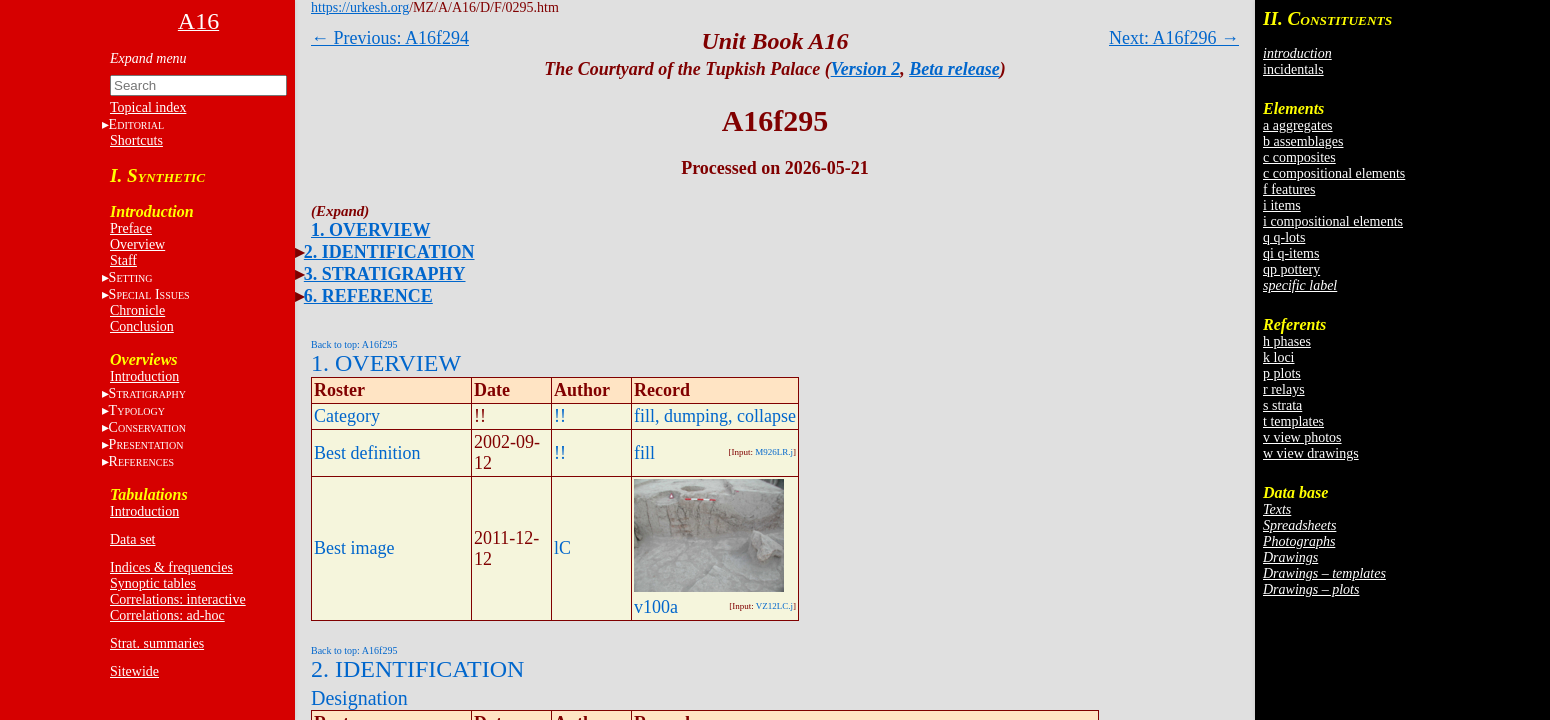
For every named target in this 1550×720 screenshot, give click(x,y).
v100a (656, 607)
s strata (1282, 405)
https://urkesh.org (360, 7)
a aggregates (1298, 125)
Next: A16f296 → (1174, 38)
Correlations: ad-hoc (167, 615)
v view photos (1302, 437)
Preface (131, 228)
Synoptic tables (153, 583)
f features (1289, 189)
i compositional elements (1333, 221)
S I (149, 294)
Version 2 (866, 69)
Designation (359, 698)
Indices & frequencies (171, 567)
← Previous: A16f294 (390, 38)
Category (347, 416)
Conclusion (142, 326)
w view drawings (1311, 453)
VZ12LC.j (774, 606)
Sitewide (134, 671)
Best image (354, 548)
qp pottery (1291, 269)
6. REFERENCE (368, 296)
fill (644, 453)
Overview (137, 244)
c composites (1299, 157)
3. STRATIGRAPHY (385, 274)
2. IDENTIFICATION (389, 252)
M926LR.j (774, 452)
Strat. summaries (157, 643)
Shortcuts (136, 140)
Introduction (144, 376)
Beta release (954, 69)
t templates (1293, 421)
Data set (132, 539)
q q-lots (1284, 237)
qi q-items (1291, 253)
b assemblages (1303, 141)
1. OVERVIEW (370, 230)
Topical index (148, 107)
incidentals (1293, 69)
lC (562, 548)
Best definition (367, 453)
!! (560, 416)
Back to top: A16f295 (354, 344)
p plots (1282, 373)
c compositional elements (1334, 173)
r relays (1284, 389)
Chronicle (137, 310)
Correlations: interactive (178, 599)
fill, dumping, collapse (715, 416)
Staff (123, 260)
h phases (1287, 341)
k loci (1279, 357)
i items (1282, 205)
